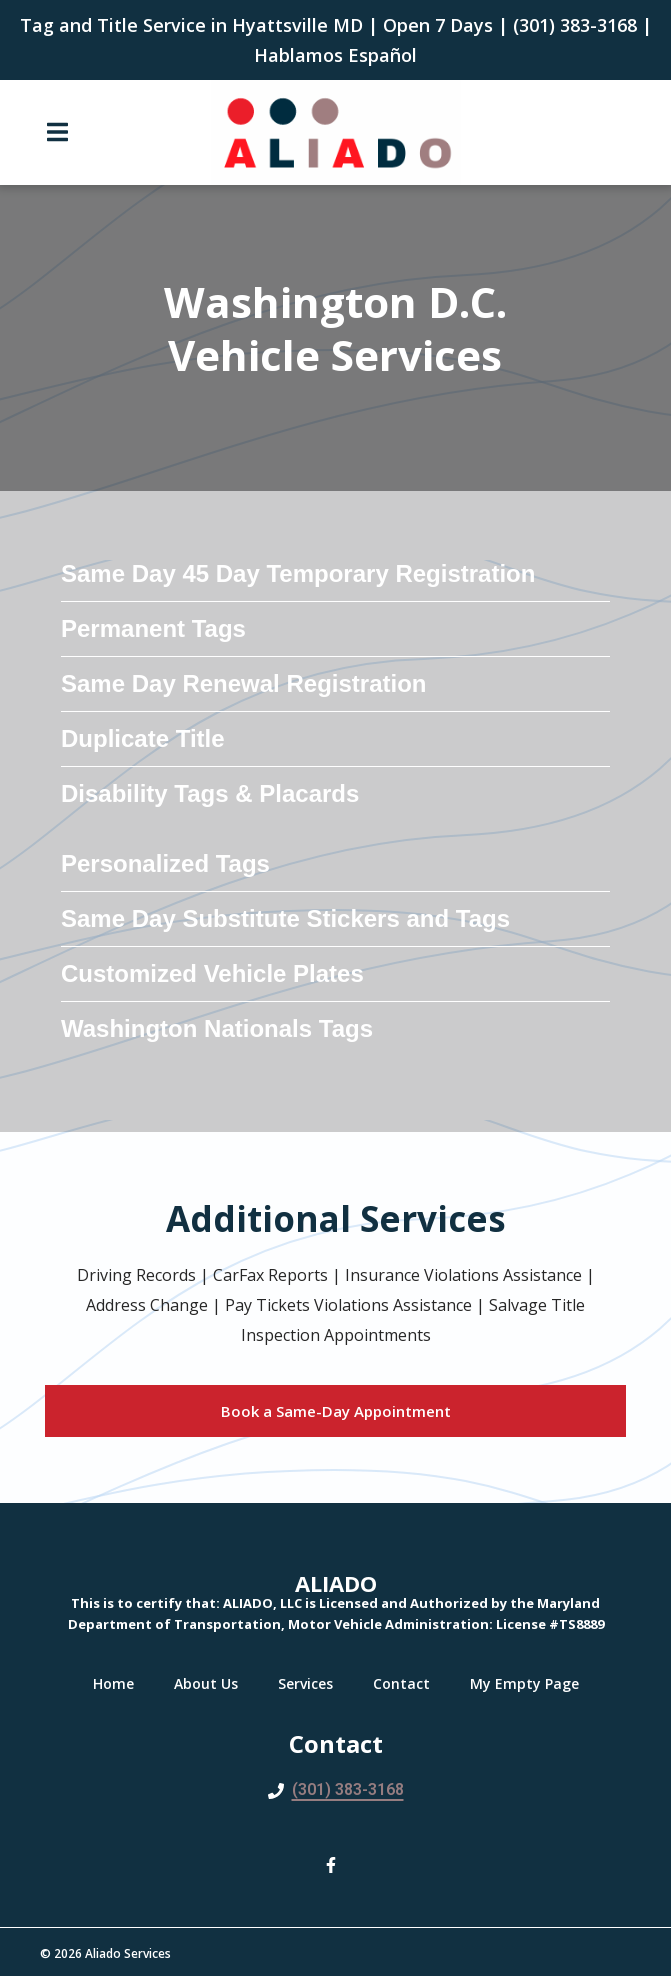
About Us (212, 1683)
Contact (407, 1683)
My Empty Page (530, 1683)
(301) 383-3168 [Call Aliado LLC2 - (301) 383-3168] (348, 1789)
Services (311, 1683)
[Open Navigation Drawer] (57, 132)
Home (119, 1683)
